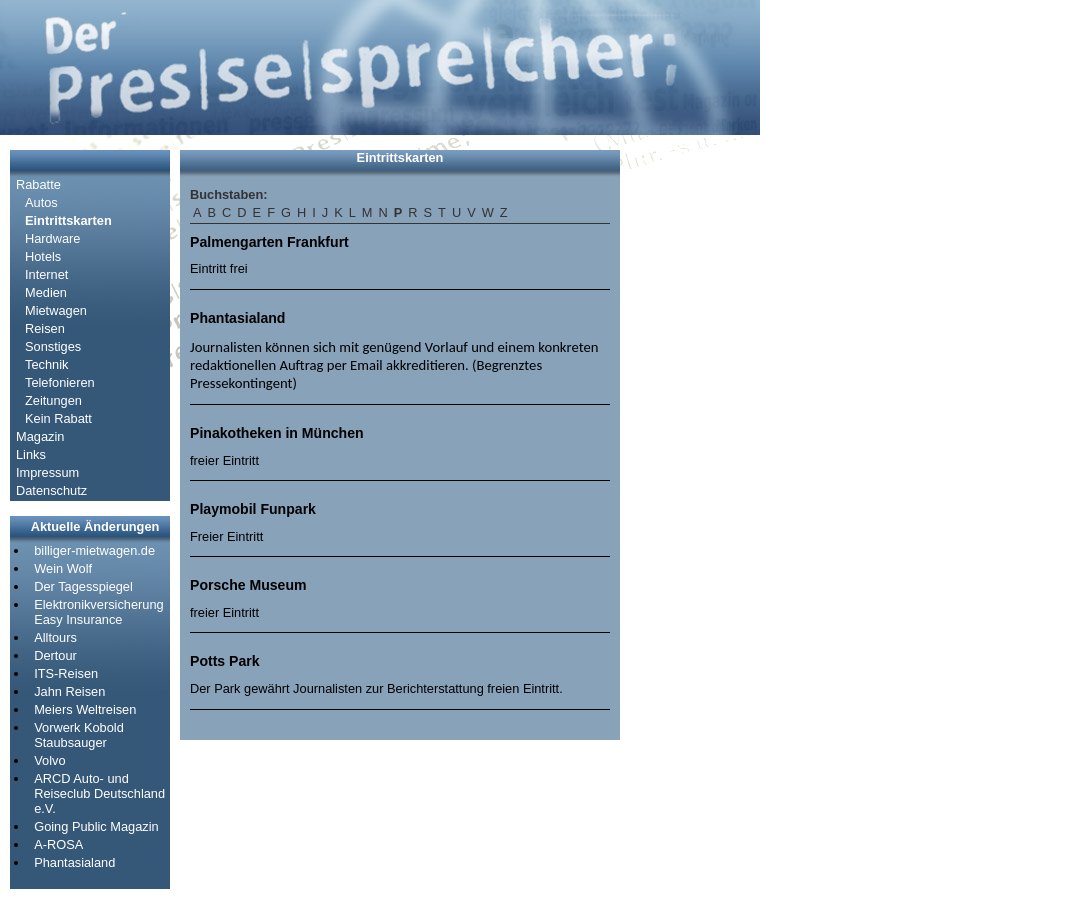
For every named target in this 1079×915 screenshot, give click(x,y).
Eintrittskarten (68, 220)
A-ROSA (58, 844)
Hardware (52, 238)
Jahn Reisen (69, 691)
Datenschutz (51, 490)
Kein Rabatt (58, 418)
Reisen (45, 328)
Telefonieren (60, 382)
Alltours (55, 637)
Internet (46, 274)
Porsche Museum (248, 585)
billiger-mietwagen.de (94, 550)
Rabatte (38, 184)
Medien (46, 292)
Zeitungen (53, 400)
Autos (41, 202)
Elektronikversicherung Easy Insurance (98, 612)
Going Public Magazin (96, 826)
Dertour (55, 655)
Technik (46, 364)
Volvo (49, 760)
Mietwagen (56, 310)
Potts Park (225, 661)
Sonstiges (53, 346)
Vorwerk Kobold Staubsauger (79, 735)
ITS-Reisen (66, 673)
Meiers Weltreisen (85, 709)
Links (31, 454)
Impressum (47, 472)
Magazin (40, 436)
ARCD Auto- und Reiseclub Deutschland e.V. (99, 793)
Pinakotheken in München (277, 433)
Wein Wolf (63, 568)
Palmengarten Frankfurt (269, 242)
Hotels (43, 256)
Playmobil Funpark (253, 509)
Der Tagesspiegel (83, 586)
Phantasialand (74, 862)
